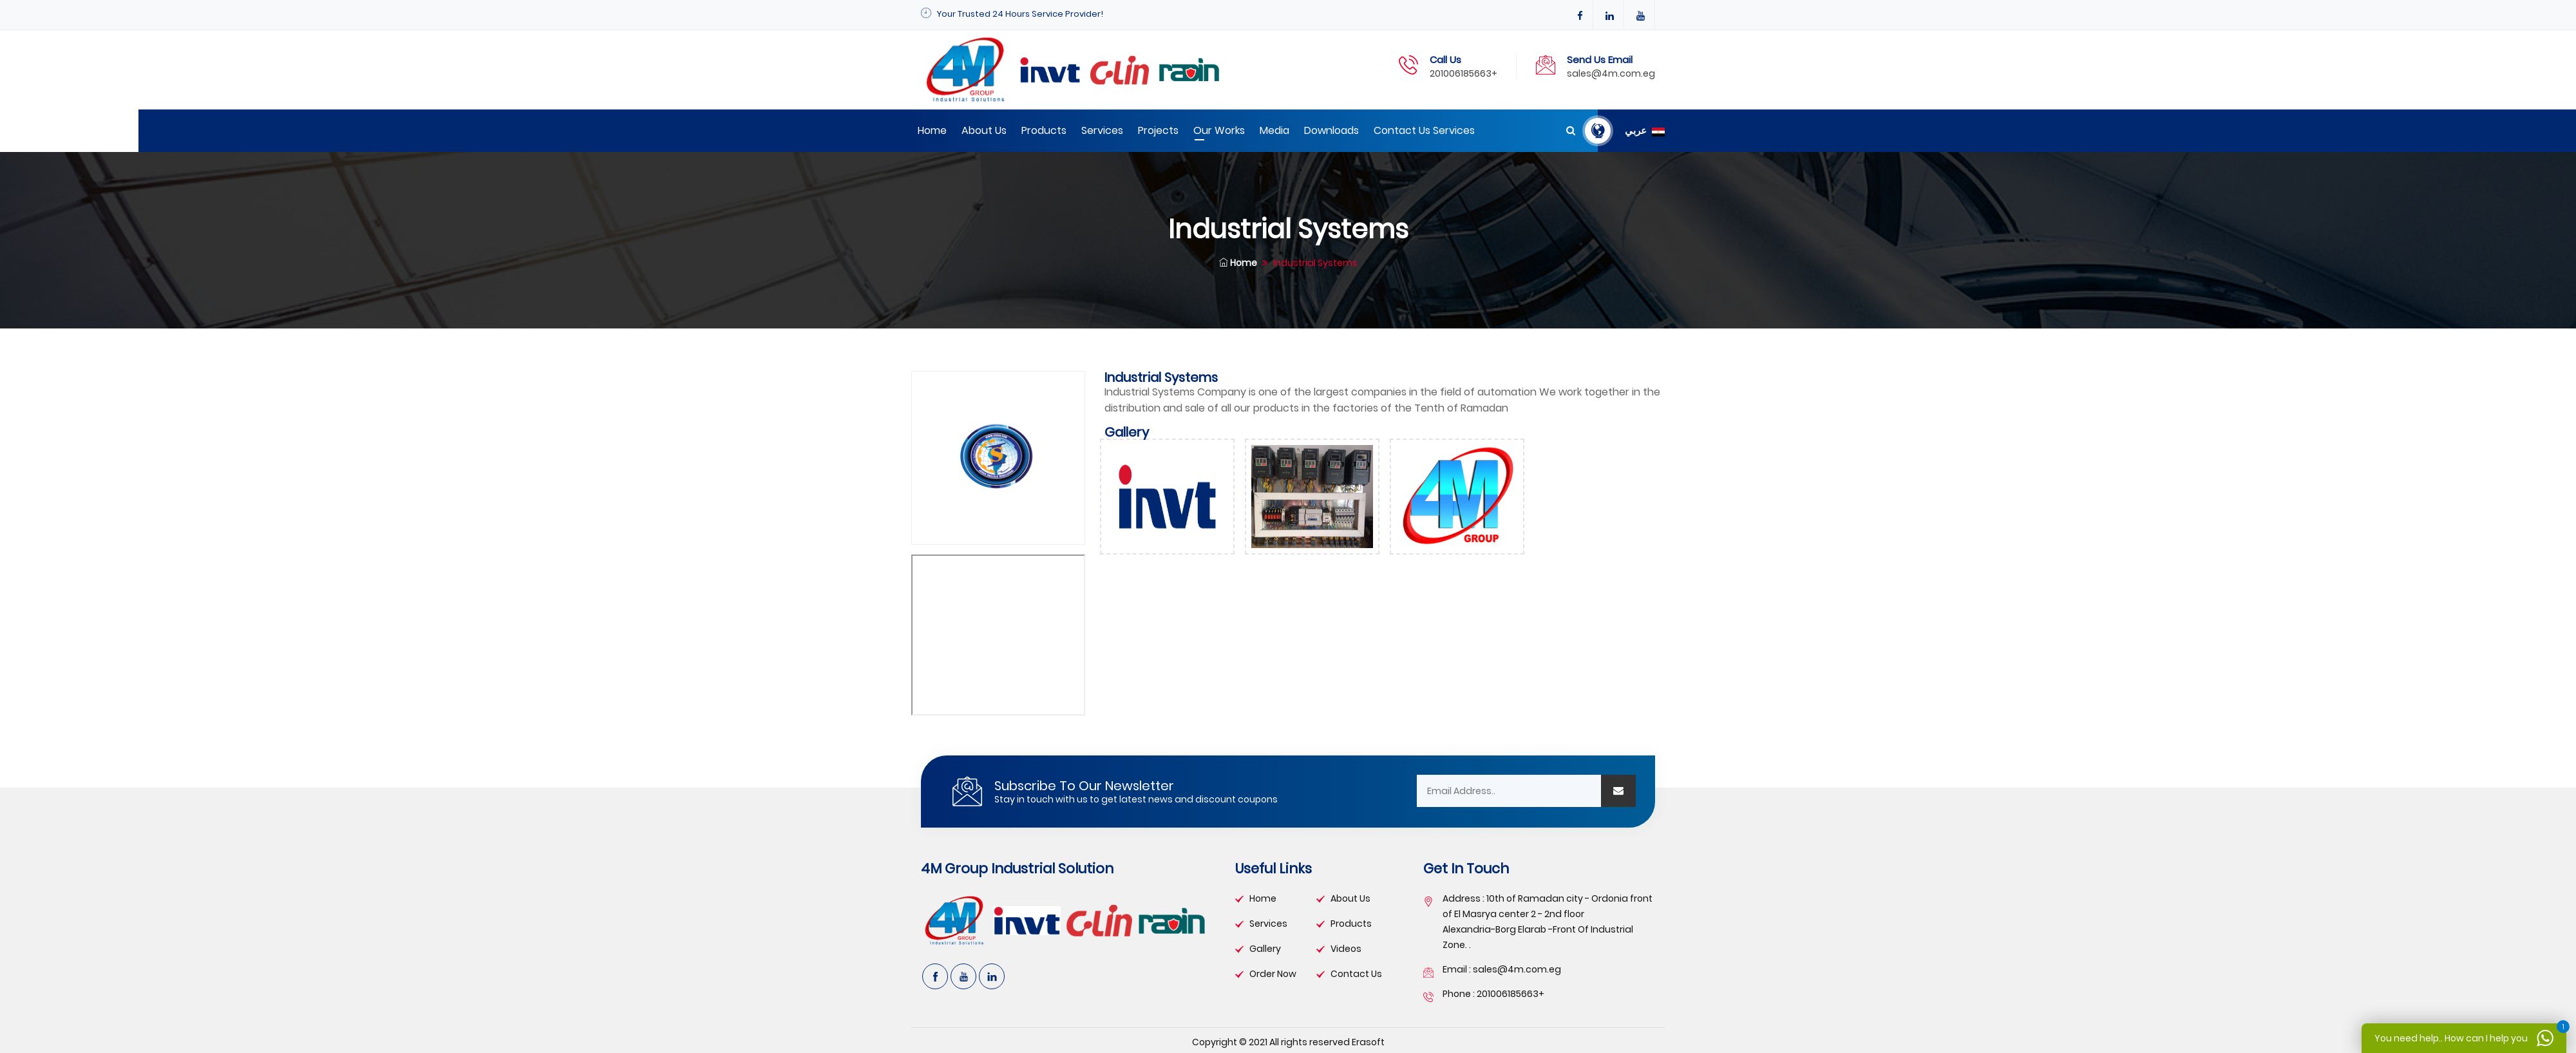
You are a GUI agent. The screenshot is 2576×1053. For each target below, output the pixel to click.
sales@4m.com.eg (1611, 73)
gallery (1265, 948)
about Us (1350, 898)
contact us (1356, 973)
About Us (984, 130)
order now (1272, 973)
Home (932, 130)
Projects (1158, 130)
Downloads (1331, 130)
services (1268, 923)
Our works (1219, 130)
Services (1102, 130)
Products (1043, 130)
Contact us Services (1424, 130)
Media (1274, 130)
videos (1346, 948)
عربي (1645, 131)
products (1351, 923)
